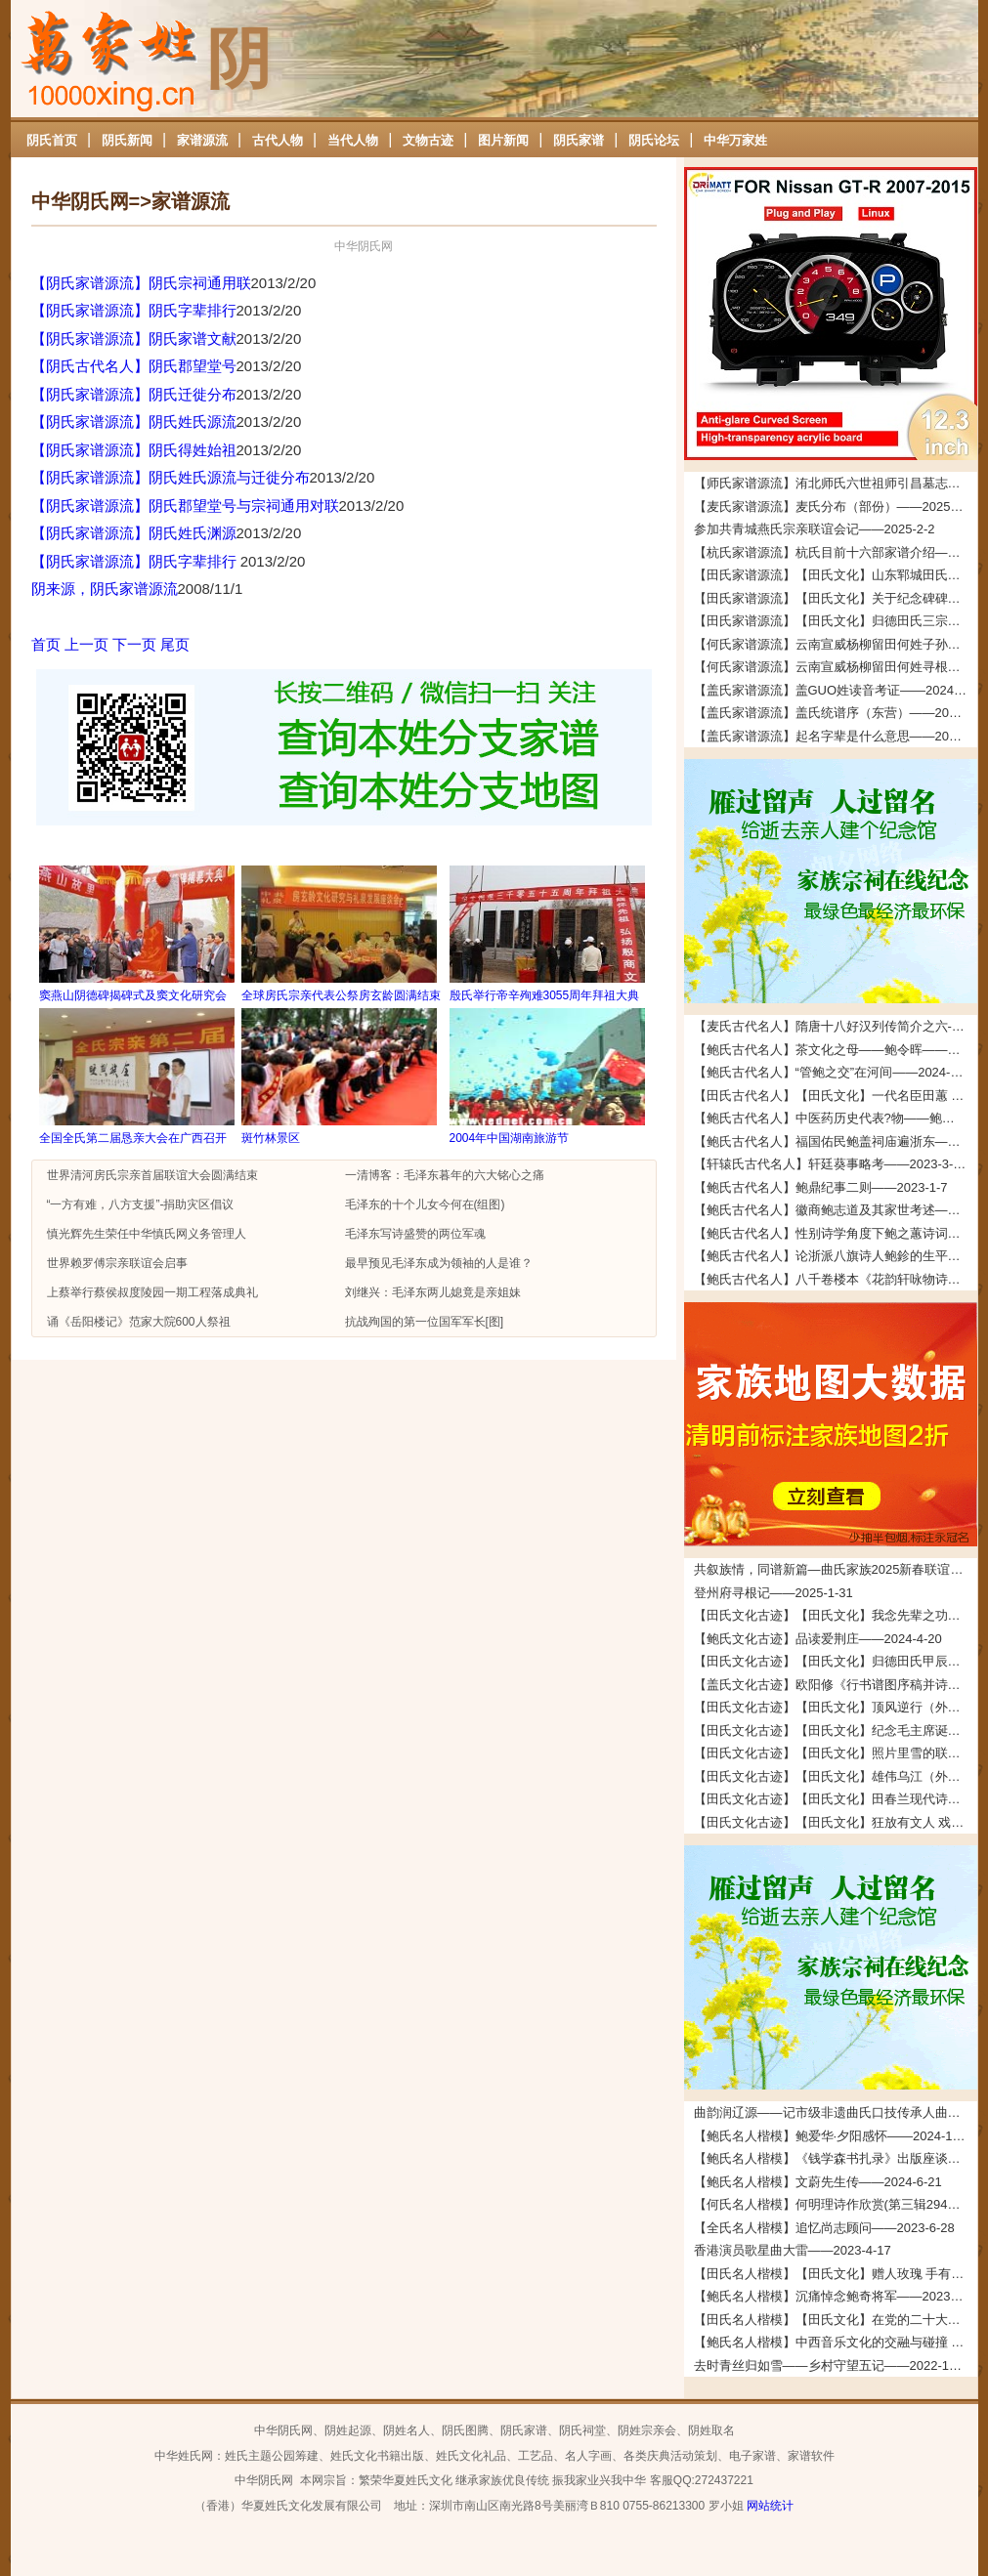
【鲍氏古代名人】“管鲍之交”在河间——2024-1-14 (835, 1072)
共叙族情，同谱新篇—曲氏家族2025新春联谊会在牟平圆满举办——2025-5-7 (835, 1569)
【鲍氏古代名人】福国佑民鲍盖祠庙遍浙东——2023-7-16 (835, 1141)
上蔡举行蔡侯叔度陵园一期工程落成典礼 (152, 1292)
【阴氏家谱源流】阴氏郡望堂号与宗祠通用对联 (185, 505)
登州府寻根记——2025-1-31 (773, 1592)
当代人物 (352, 140)
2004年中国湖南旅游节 (510, 1138)
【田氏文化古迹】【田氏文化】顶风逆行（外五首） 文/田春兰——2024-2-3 (835, 1707)
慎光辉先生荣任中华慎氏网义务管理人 (146, 1234)
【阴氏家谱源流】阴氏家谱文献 (133, 338)
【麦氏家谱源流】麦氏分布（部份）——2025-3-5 (833, 506)
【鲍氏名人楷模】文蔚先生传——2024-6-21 (818, 2182)
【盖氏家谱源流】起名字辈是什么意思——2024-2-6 (835, 736)
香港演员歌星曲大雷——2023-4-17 (792, 2250)
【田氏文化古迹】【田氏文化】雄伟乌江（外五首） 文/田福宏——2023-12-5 (835, 1776)
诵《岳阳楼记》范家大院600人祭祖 (139, 1322)
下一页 (134, 644)
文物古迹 (428, 140)
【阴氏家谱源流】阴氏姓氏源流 (133, 421)
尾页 (175, 644)
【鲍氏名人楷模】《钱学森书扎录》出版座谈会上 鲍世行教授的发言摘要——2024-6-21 (835, 2158)
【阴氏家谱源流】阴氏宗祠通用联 (141, 282)
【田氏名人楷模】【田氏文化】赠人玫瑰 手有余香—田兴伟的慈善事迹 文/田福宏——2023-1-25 (835, 2273)
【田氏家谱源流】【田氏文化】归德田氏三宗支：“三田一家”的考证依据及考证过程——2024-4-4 (835, 620)
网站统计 (770, 2506)
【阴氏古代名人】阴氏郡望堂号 (133, 366)
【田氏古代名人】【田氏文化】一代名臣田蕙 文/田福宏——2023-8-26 (835, 1095)
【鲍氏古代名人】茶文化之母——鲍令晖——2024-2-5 (835, 1049)
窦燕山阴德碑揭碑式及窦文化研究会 (133, 995)
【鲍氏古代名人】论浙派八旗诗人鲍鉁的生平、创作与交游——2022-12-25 (835, 1255)
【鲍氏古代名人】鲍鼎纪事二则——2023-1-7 (821, 1187)
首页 (46, 644)
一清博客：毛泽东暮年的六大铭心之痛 (444, 1175)
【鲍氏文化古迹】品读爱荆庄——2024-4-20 (818, 1638)
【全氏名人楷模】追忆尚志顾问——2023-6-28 (824, 2227)
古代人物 (277, 140)
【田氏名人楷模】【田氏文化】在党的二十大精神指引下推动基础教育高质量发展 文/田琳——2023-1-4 (835, 2319)
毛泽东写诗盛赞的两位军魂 (415, 1234)
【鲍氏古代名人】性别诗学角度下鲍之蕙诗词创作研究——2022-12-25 (835, 1233)
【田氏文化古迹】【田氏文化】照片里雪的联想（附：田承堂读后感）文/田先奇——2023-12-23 (835, 1753)
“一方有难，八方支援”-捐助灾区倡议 (141, 1204)
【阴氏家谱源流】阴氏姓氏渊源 (133, 533)
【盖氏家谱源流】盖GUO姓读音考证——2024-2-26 (835, 690)
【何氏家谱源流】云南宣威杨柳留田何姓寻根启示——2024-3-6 (835, 666)
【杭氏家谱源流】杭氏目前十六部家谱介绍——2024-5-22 (835, 552)
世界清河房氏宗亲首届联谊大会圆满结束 (152, 1175)
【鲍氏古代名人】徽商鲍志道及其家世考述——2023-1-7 (835, 1210)
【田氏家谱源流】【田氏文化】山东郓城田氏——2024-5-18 (835, 575)
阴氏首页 (51, 140)
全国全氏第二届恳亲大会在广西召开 (133, 1138)
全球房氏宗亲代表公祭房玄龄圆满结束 (341, 995)
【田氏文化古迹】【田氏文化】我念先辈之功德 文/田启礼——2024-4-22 (835, 1615)
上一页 (86, 644)
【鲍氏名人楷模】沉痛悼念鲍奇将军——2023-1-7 (833, 2296)
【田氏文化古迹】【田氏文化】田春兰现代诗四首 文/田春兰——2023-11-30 (835, 1799)
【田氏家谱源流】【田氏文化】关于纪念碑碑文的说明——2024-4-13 (835, 598)
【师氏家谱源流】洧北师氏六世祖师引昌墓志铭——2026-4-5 (835, 483)
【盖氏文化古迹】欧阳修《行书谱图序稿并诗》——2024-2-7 (835, 1684)
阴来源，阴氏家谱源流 (104, 588)
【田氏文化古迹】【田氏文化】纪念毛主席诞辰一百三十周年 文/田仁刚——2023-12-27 (835, 1730)
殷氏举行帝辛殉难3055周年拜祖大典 (545, 995)
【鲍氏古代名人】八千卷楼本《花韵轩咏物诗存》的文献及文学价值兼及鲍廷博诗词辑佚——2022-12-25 (835, 1279)
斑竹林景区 (270, 1138)
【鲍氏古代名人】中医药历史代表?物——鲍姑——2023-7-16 (835, 1118)
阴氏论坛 (653, 140)
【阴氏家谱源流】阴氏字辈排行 (133, 310)
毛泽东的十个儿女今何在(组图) (425, 1204)
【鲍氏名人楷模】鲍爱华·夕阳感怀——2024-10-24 (835, 2136)
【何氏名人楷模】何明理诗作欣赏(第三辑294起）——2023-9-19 (835, 2204)
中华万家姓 (735, 140)
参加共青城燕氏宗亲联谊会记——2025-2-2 (814, 529)
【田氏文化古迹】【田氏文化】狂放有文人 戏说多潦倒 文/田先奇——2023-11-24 (835, 1822)
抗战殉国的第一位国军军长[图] (424, 1322)
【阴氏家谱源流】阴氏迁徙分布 (133, 394)
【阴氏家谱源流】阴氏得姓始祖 (133, 450)
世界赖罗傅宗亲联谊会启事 (117, 1263)
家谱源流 (202, 140)
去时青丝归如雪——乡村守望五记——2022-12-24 (834, 2365)
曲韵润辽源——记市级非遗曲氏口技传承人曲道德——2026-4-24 (835, 2112)
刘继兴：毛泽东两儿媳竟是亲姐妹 (433, 1292)
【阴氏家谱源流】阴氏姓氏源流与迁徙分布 (170, 477)
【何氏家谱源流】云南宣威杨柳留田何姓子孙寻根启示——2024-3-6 (835, 644)
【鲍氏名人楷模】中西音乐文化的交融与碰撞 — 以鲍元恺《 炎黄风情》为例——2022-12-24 (835, 2342)
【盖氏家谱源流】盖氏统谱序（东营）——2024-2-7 (835, 712)
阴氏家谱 (578, 140)
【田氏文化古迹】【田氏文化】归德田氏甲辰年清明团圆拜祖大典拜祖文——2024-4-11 (835, 1661)
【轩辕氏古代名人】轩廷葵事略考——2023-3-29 (830, 1164)
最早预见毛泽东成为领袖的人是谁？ (439, 1263)
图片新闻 (503, 140)
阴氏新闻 (127, 140)
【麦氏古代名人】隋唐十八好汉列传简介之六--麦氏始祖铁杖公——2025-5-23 (835, 1026)
